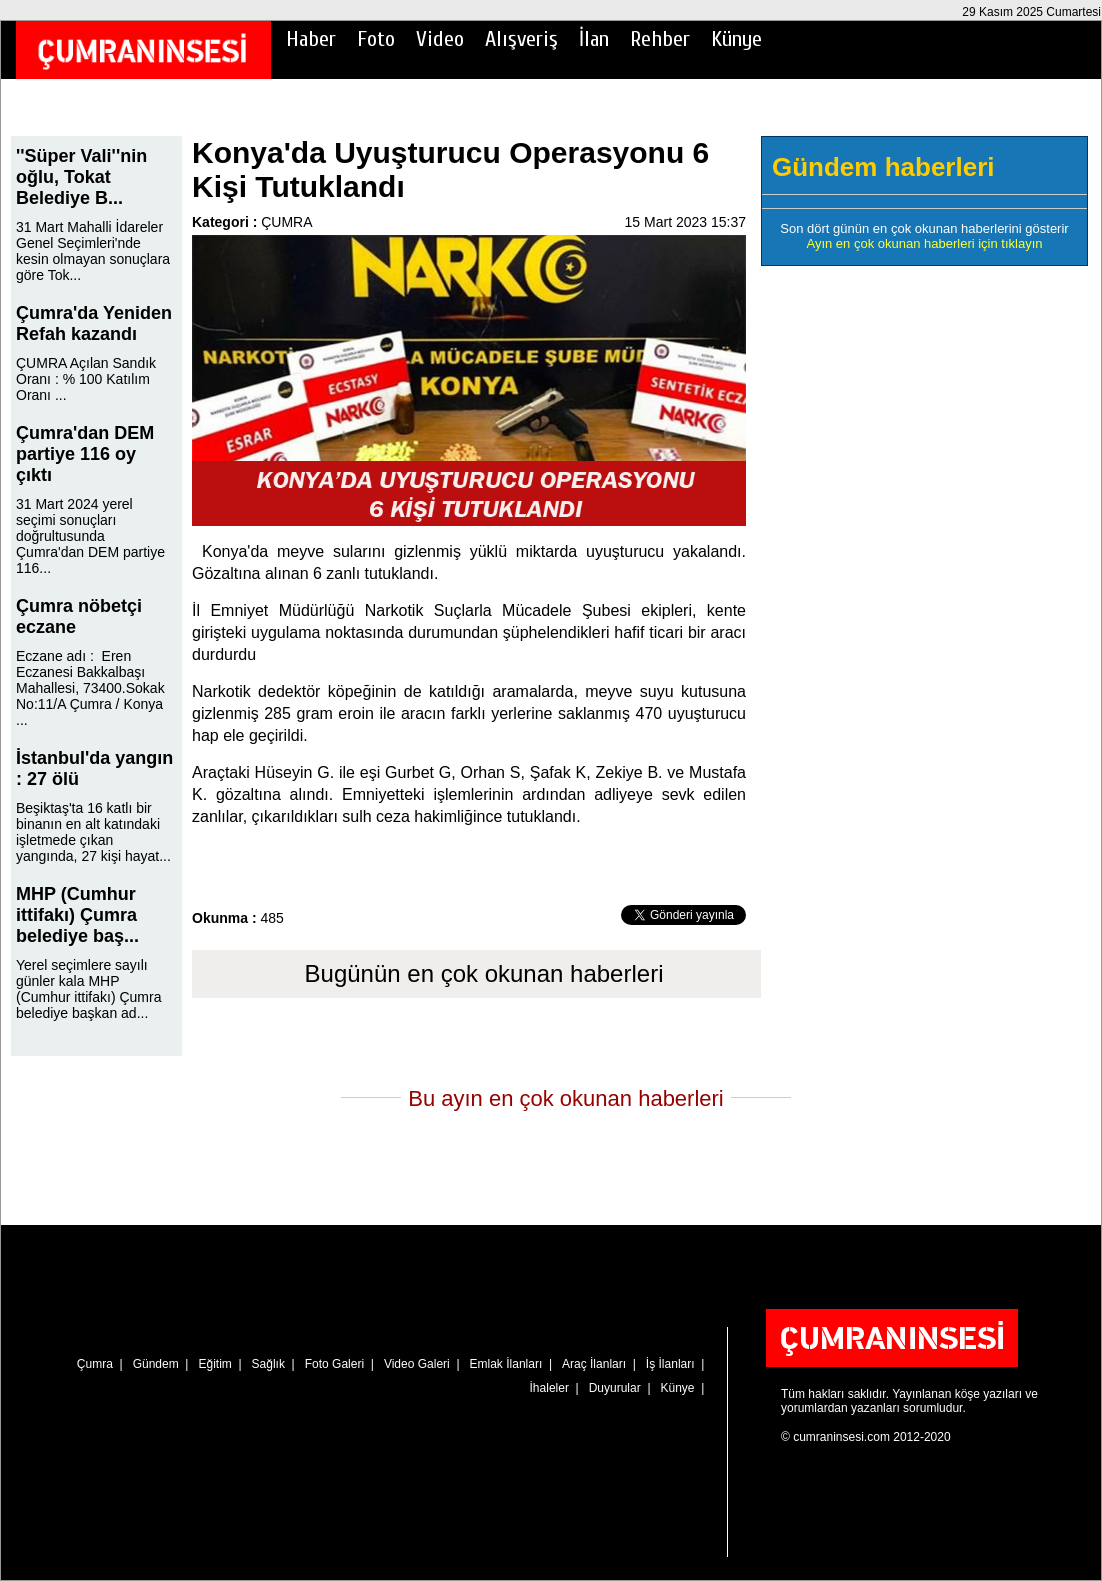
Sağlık (268, 1364)
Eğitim (214, 1364)
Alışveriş (521, 39)
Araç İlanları (594, 1364)
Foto (376, 39)
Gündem (156, 1364)
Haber (311, 39)
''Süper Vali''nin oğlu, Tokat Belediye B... (81, 177)
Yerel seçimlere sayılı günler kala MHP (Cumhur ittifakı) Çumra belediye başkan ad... (88, 989)
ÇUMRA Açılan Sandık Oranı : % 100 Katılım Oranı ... (86, 379)
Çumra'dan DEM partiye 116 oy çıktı (85, 454)
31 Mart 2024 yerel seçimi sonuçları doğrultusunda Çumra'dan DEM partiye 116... (90, 536)
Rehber (660, 39)
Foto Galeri (334, 1364)
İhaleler (549, 1388)
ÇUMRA (286, 222)
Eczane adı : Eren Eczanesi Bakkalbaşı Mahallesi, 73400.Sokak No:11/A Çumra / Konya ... (90, 688)
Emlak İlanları (506, 1364)
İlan (594, 39)
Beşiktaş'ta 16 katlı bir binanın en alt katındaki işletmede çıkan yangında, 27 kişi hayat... (93, 832)
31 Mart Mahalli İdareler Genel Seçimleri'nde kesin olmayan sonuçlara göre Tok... (93, 251)
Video (440, 39)
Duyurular (615, 1388)
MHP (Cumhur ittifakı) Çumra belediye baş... (77, 915)
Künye (736, 39)
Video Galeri (417, 1364)
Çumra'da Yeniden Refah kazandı (94, 323)
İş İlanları (670, 1364)
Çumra (95, 1364)
